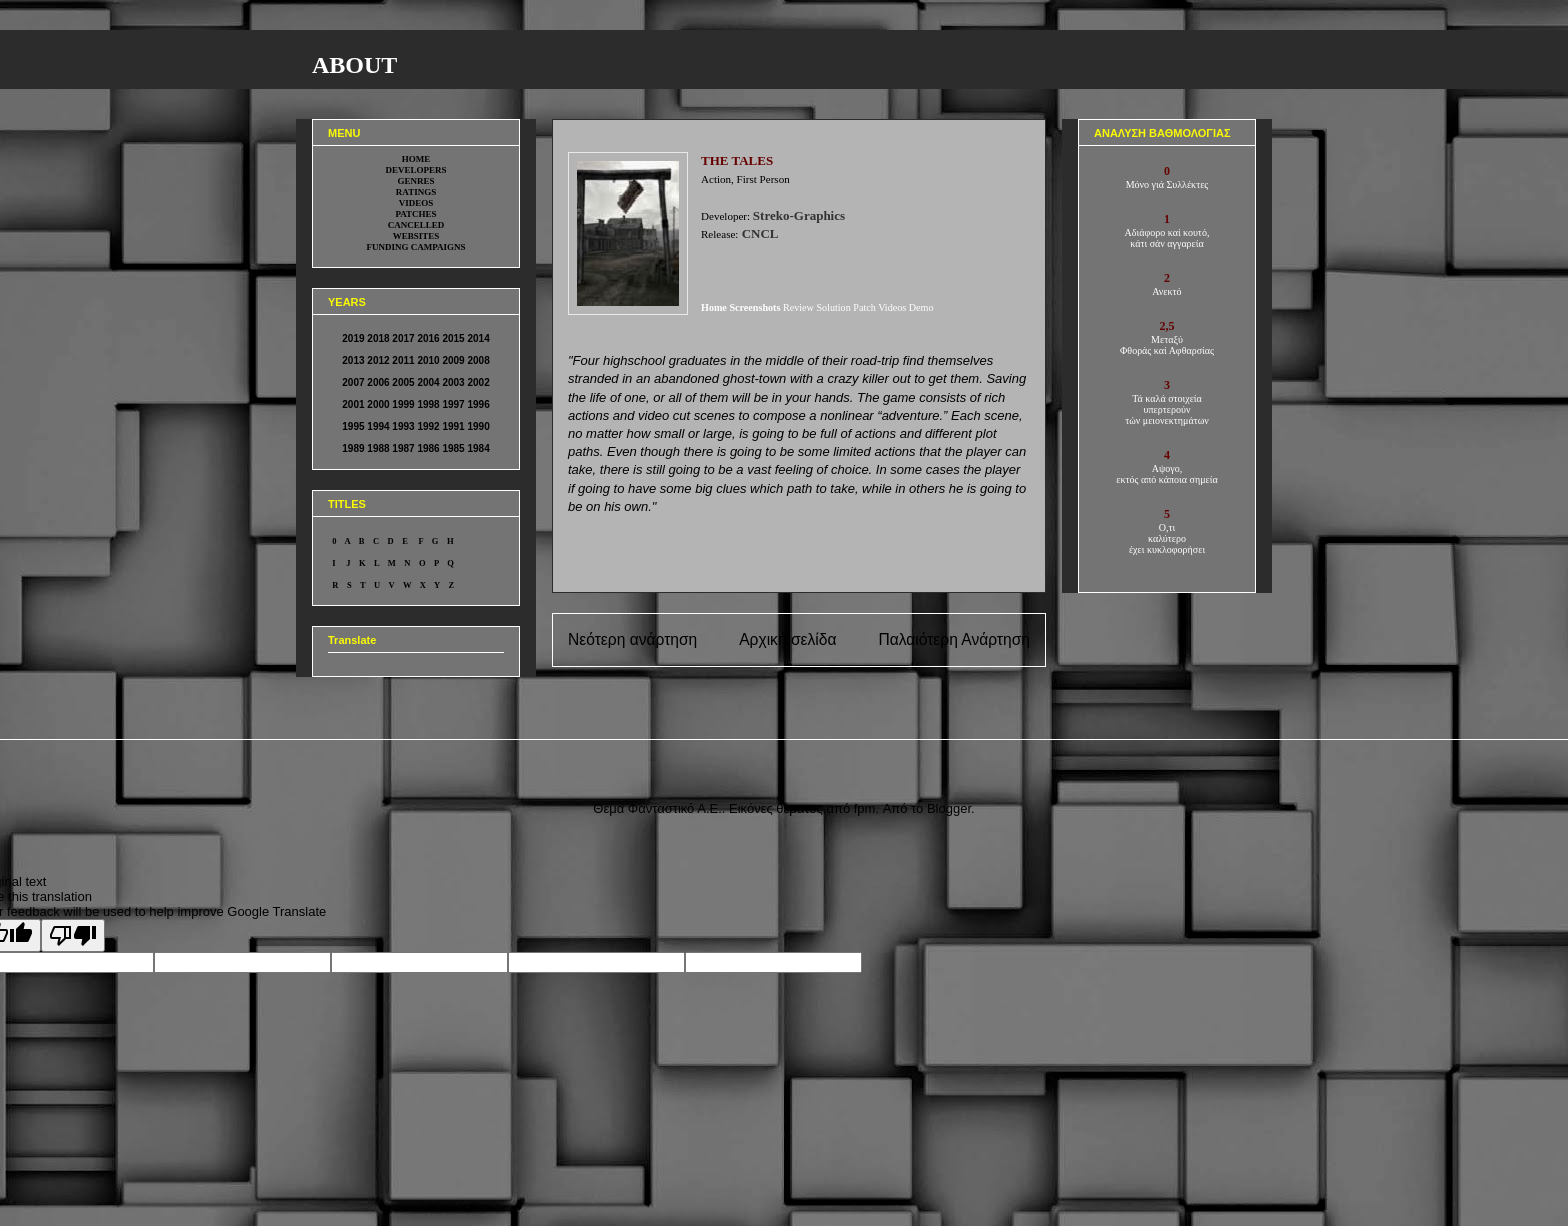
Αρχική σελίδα (787, 639)
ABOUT (354, 65)
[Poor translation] (73, 935)
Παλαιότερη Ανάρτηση (954, 639)
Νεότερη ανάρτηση (632, 639)
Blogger (949, 808)
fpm (865, 808)
